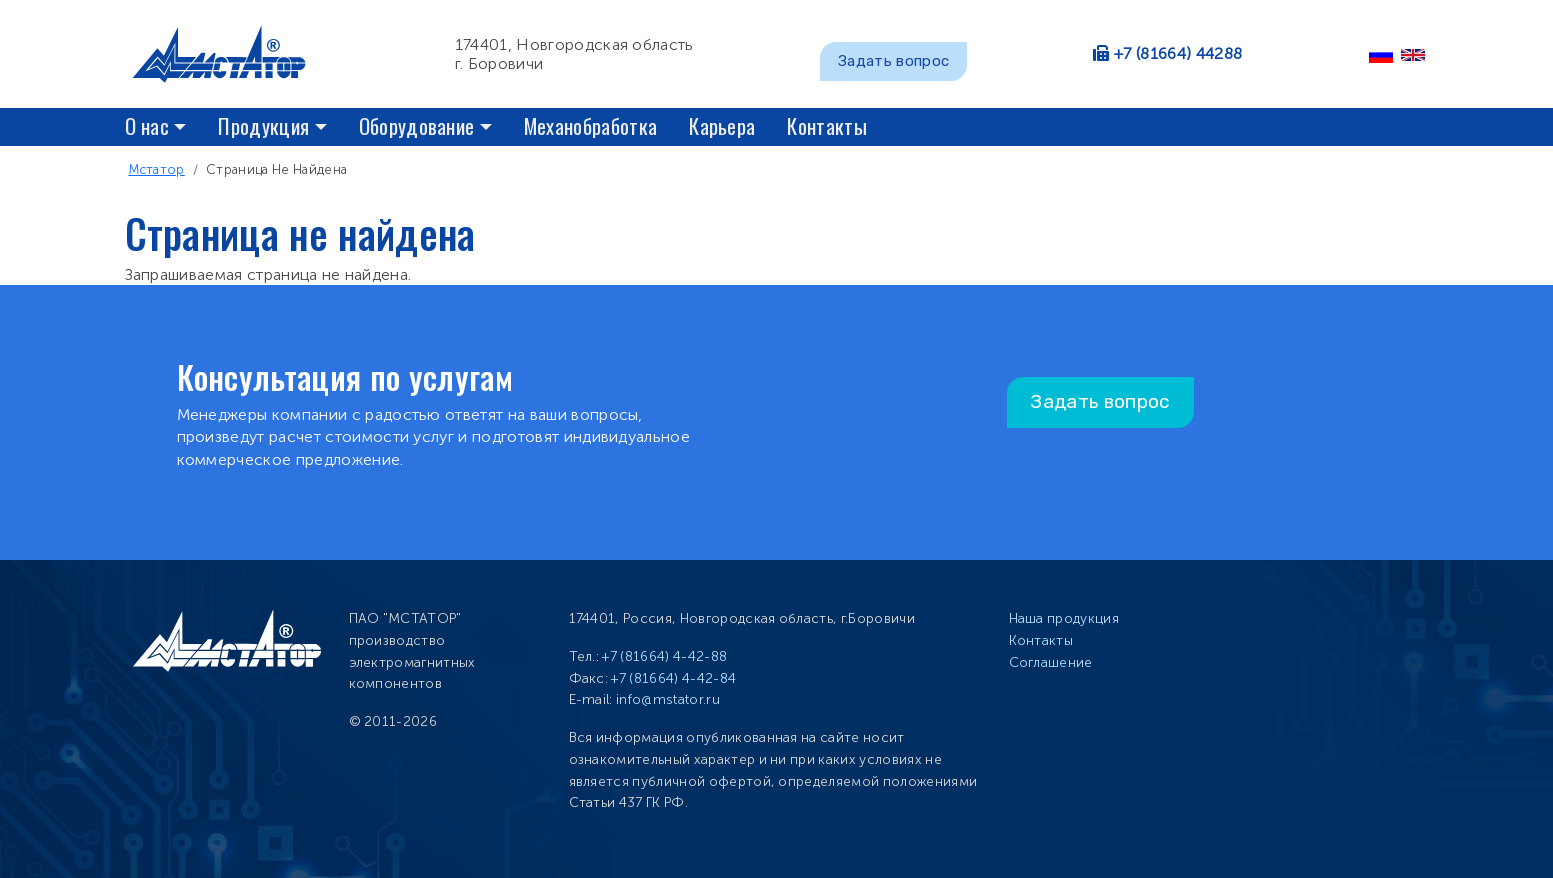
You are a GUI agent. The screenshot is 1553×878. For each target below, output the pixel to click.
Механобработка (590, 125)
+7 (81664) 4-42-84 (673, 678)
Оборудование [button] (417, 125)
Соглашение (1051, 662)
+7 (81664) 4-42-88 (664, 656)
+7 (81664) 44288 (1178, 53)
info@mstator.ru (668, 699)
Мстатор (157, 169)
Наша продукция (1064, 618)
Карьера (722, 125)
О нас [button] (147, 125)
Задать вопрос (893, 61)
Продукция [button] (263, 125)
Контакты (827, 125)
